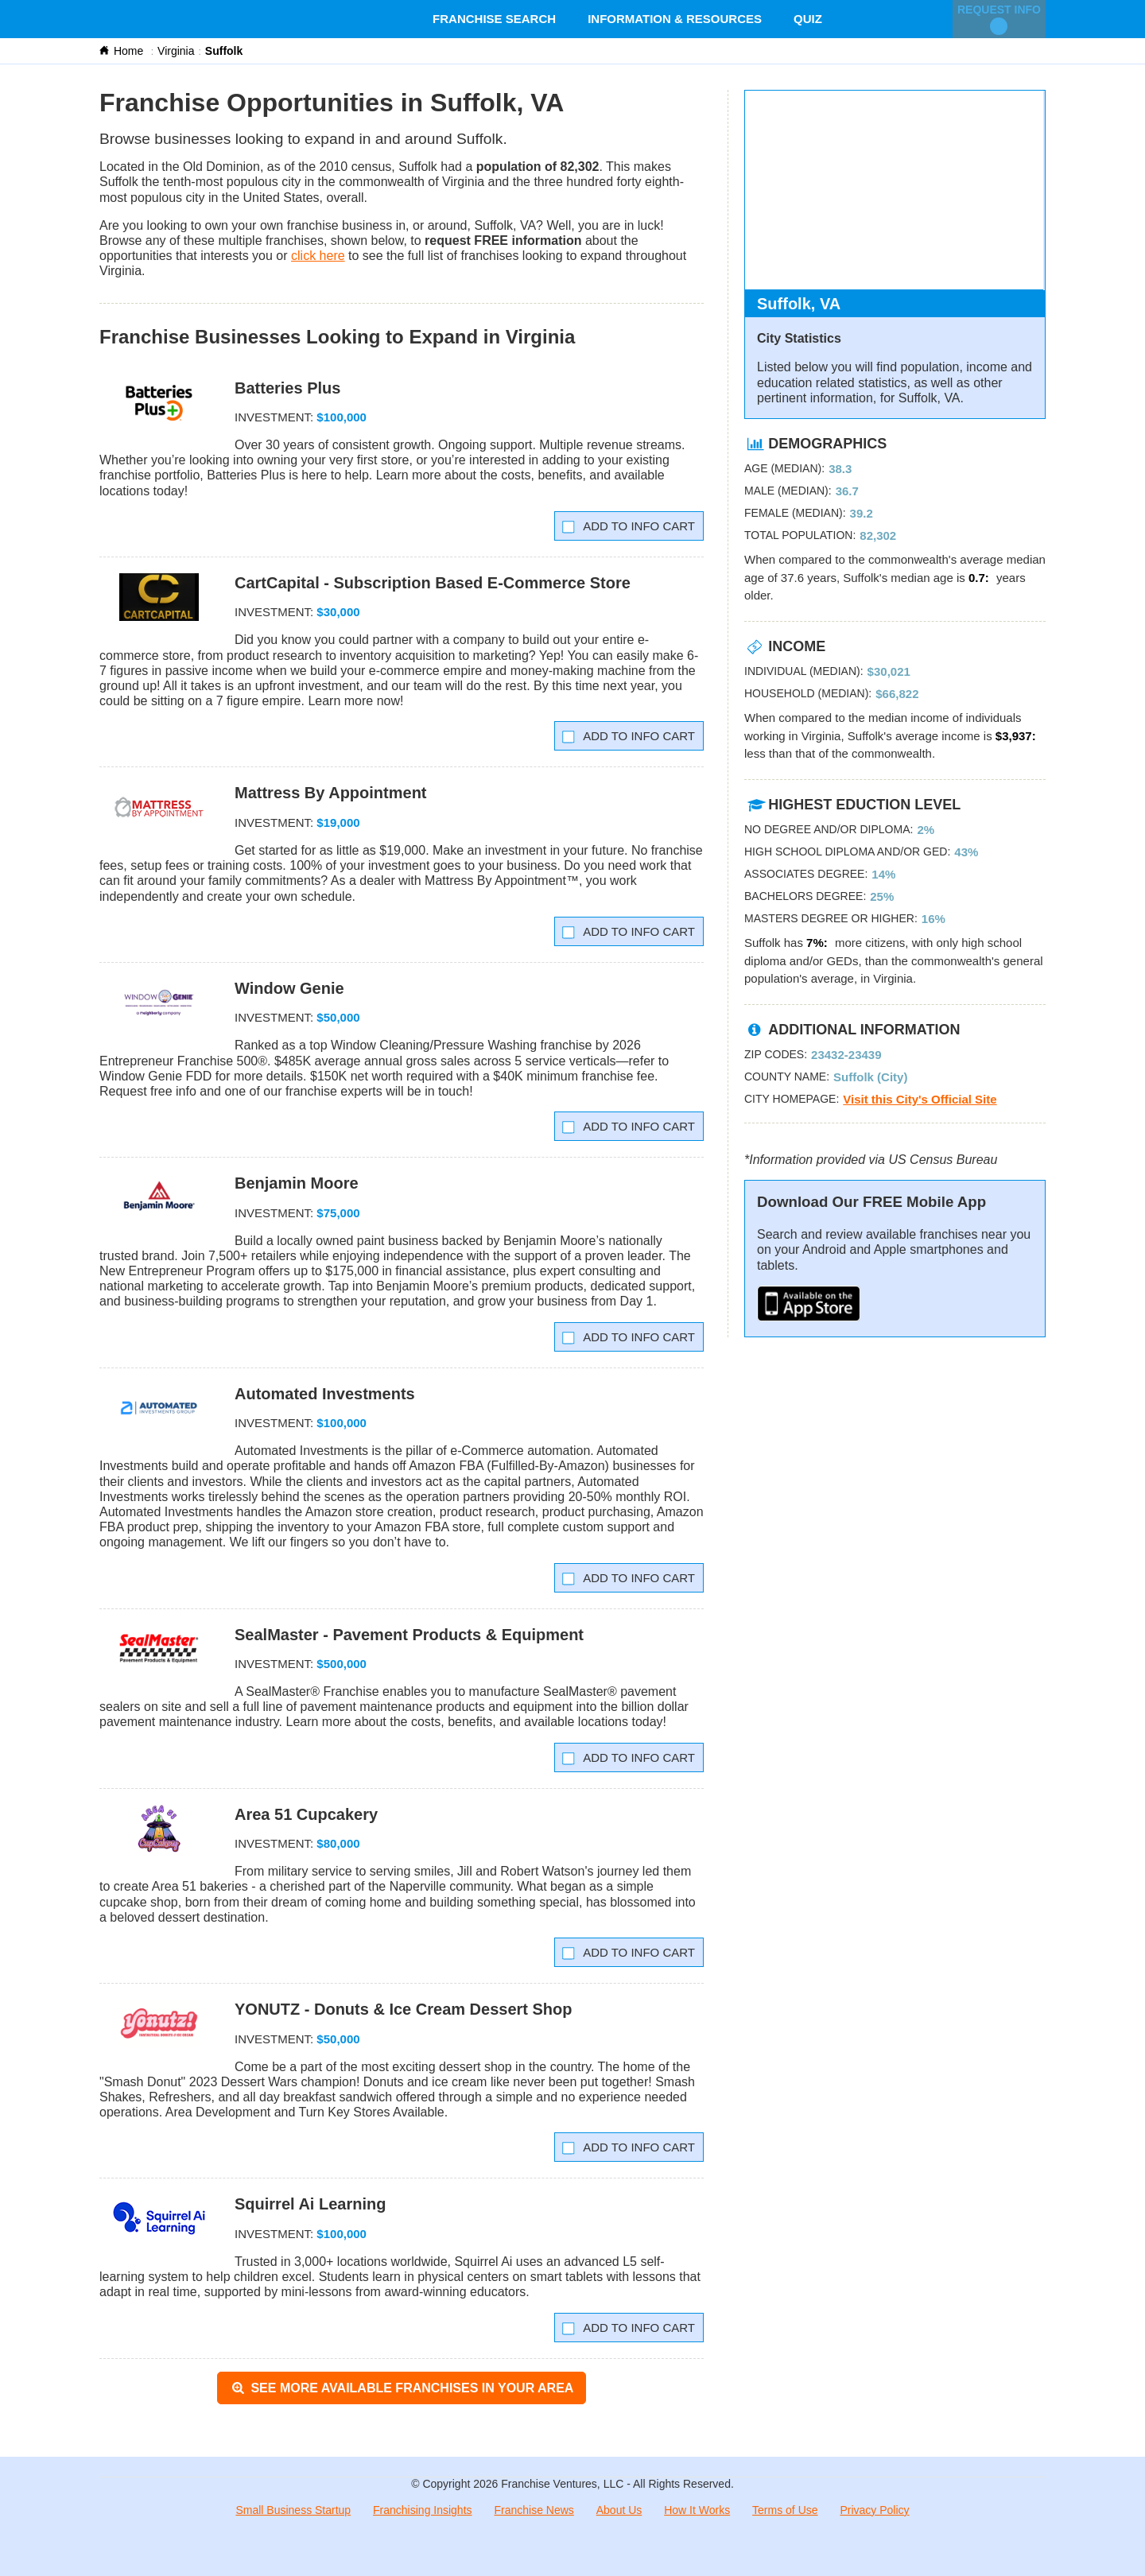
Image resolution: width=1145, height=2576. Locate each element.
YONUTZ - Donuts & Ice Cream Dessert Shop (403, 2009)
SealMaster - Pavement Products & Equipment (409, 1634)
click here (318, 255)
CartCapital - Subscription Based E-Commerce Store (433, 583)
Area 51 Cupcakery (306, 1814)
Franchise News (533, 2510)
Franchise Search (494, 18)
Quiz (808, 18)
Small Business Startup (293, 2510)
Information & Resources (675, 18)
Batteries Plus (287, 388)
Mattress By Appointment (331, 792)
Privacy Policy (874, 2510)
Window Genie (289, 988)
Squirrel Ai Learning (310, 2204)
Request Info (999, 19)
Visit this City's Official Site (919, 1099)
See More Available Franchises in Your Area (402, 2388)
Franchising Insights (422, 2510)
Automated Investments (325, 1393)
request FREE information (503, 240)
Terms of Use (784, 2510)
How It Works (697, 2510)
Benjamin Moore (297, 1183)
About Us (619, 2510)
